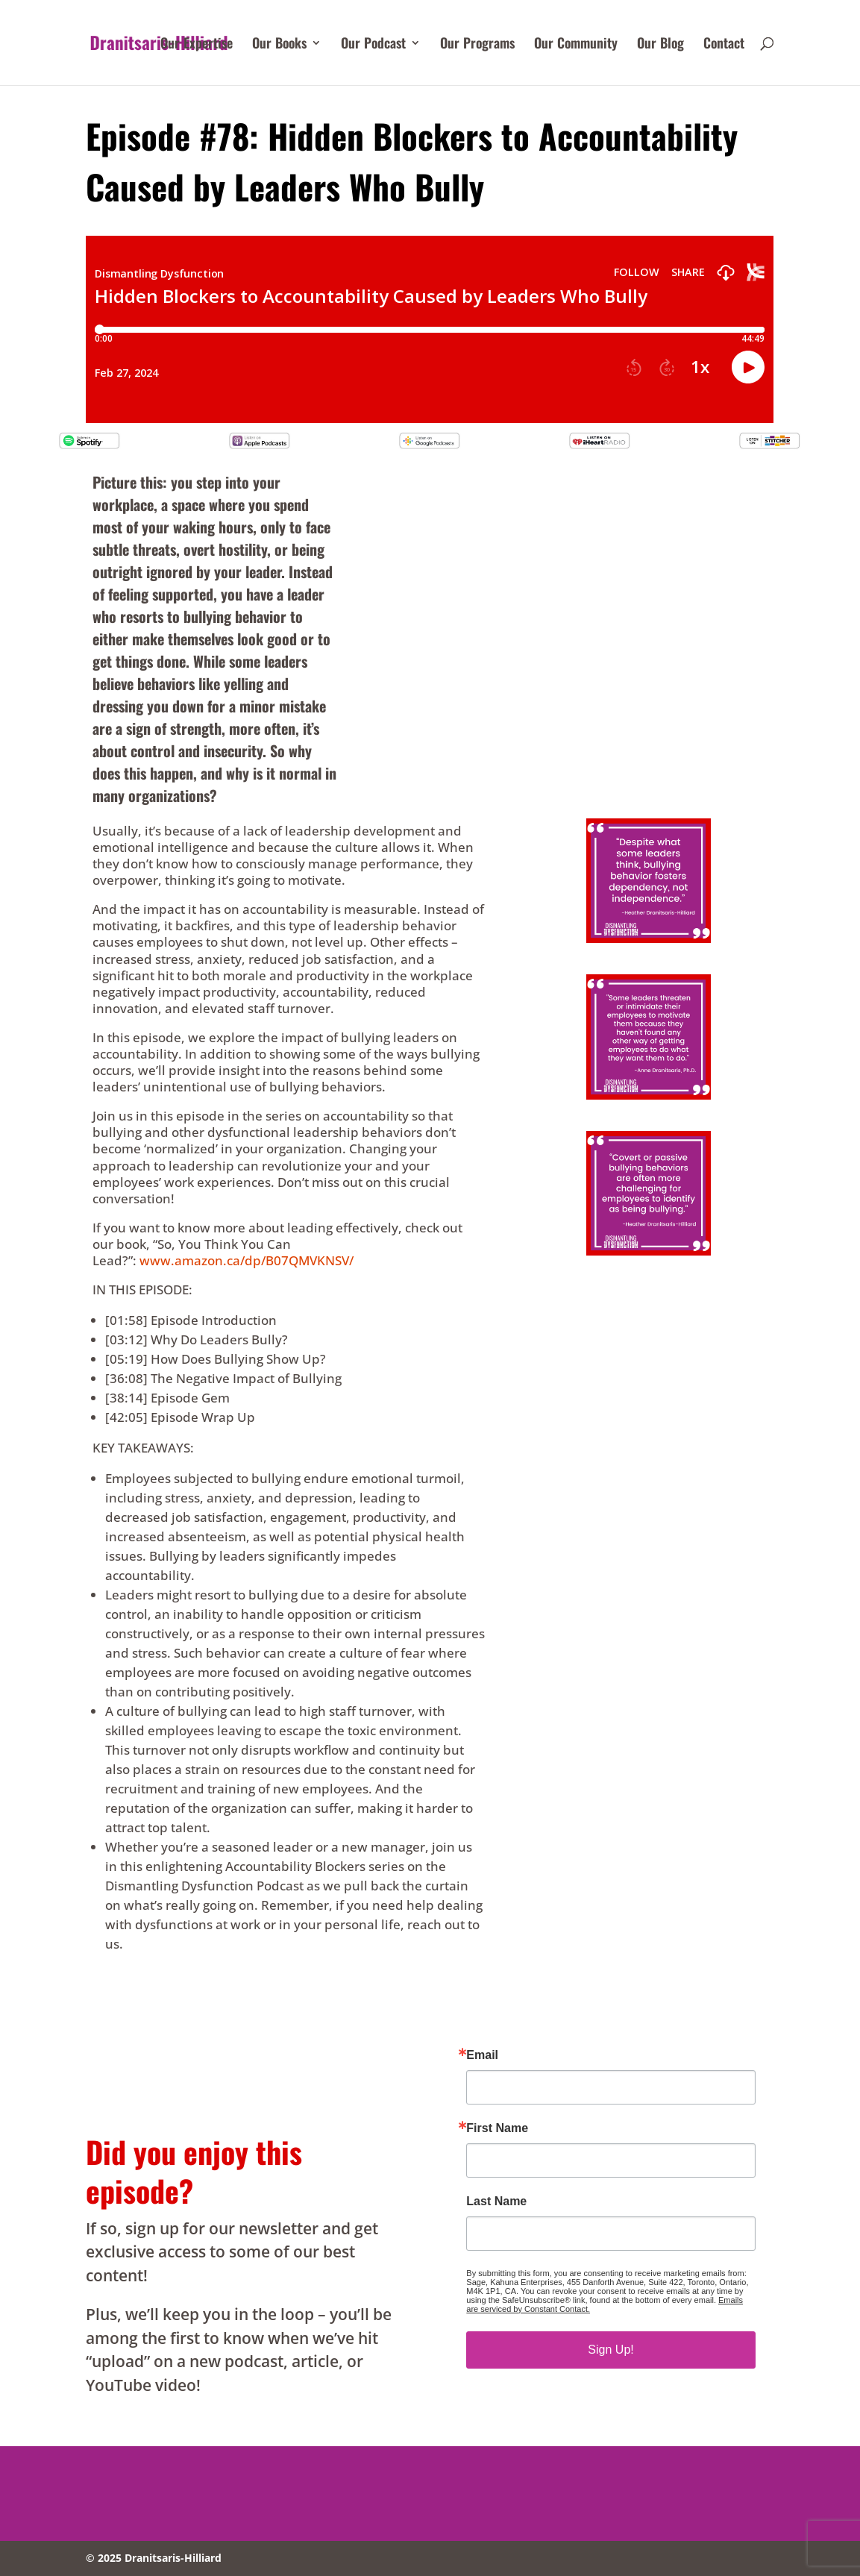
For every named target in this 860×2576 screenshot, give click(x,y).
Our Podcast (373, 44)
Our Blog (660, 44)
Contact (723, 44)
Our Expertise (196, 44)
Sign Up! (610, 2349)
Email (482, 2055)
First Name (497, 2128)
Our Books (279, 44)
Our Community (576, 44)
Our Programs (477, 44)
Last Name (496, 2201)
